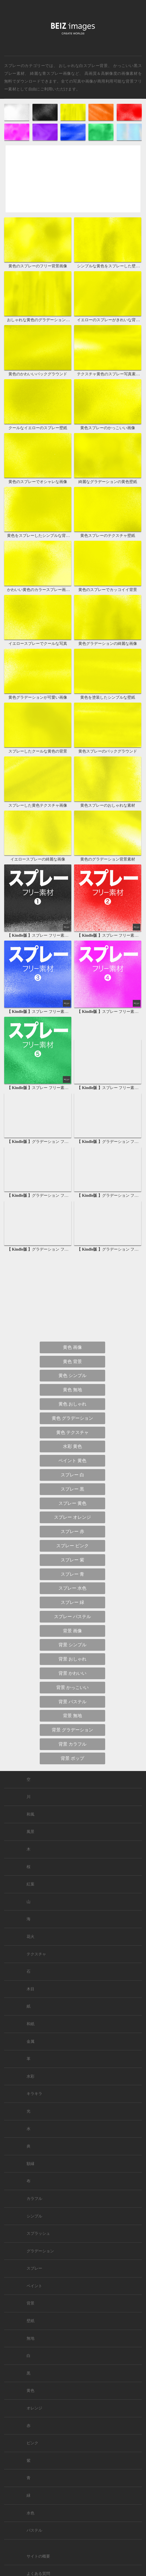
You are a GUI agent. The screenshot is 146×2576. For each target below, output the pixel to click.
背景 (30, 2303)
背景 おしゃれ (72, 1659)
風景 (30, 1832)
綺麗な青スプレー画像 (50, 73)
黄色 (30, 2390)
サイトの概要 (38, 2556)
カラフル (34, 2199)
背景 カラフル (72, 1744)
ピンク (32, 2443)
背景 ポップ (72, 1758)
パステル (34, 2530)
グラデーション (40, 2251)
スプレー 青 (72, 1574)
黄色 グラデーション (72, 1418)
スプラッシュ (38, 2233)
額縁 (30, 2164)
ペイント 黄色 (72, 1460)
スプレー (34, 2268)
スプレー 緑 (72, 1602)
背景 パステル (72, 1701)
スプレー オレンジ (72, 1517)
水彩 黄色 (72, 1446)
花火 (30, 1937)
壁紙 (30, 2321)
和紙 (30, 2024)
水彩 (30, 2076)
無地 (30, 2338)
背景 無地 (72, 1715)
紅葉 (30, 1884)
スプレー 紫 (72, 1560)
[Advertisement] (73, 183)
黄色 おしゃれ (72, 1404)
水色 (30, 2513)
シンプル (34, 2216)
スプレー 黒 (72, 1489)
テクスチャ (36, 1954)
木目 (30, 1989)
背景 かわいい (72, 1673)
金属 (30, 2041)
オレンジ (34, 2408)
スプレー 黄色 (72, 1503)
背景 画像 (72, 1630)
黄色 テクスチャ (72, 1432)
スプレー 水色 (72, 1588)
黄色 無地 (72, 1389)
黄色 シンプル (72, 1375)
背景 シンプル (72, 1644)
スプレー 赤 (72, 1531)
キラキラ (34, 2094)
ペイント (34, 2286)
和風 (30, 1814)
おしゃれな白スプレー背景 (83, 65)
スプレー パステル (72, 1616)
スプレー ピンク (72, 1545)
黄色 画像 (72, 1347)
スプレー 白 (72, 1474)
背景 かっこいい (72, 1687)
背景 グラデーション (72, 1729)
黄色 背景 (72, 1361)
